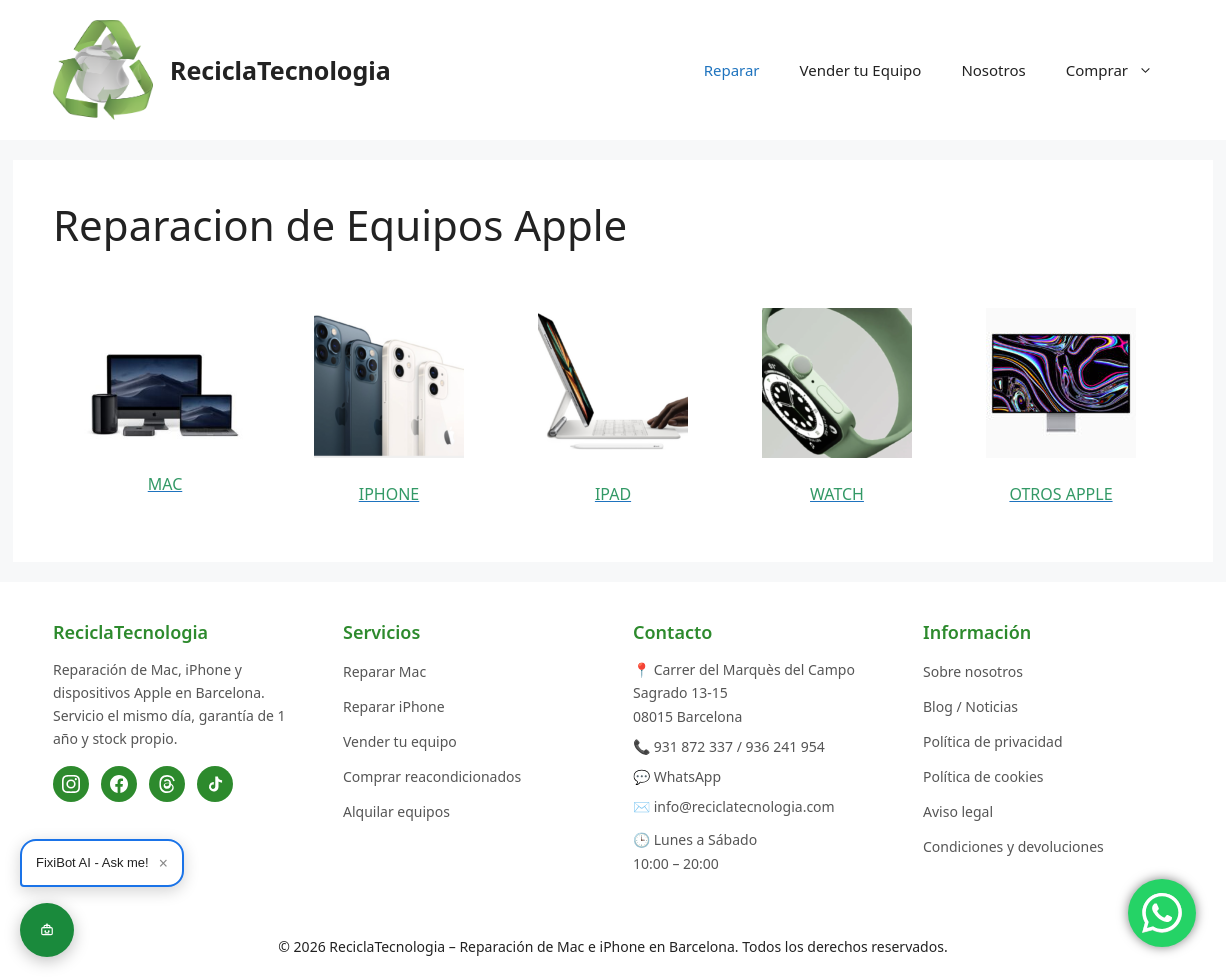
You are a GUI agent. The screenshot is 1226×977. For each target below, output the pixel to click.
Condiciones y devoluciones (1013, 846)
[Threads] (167, 784)
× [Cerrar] (163, 863)
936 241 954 (785, 746)
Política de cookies (983, 776)
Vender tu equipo (400, 741)
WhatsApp (687, 776)
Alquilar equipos (396, 811)
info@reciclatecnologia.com (744, 806)
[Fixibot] (47, 930)
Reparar (732, 70)
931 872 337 (693, 746)
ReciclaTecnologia (280, 70)
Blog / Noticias (970, 706)
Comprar (1119, 70)
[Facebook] (119, 784)
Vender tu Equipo (861, 70)
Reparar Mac (384, 671)
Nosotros (993, 70)
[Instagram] (71, 784)
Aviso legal (958, 811)
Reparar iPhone (394, 706)
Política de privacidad (993, 741)
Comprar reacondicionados (432, 776)
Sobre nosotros (973, 671)
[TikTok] (215, 784)
